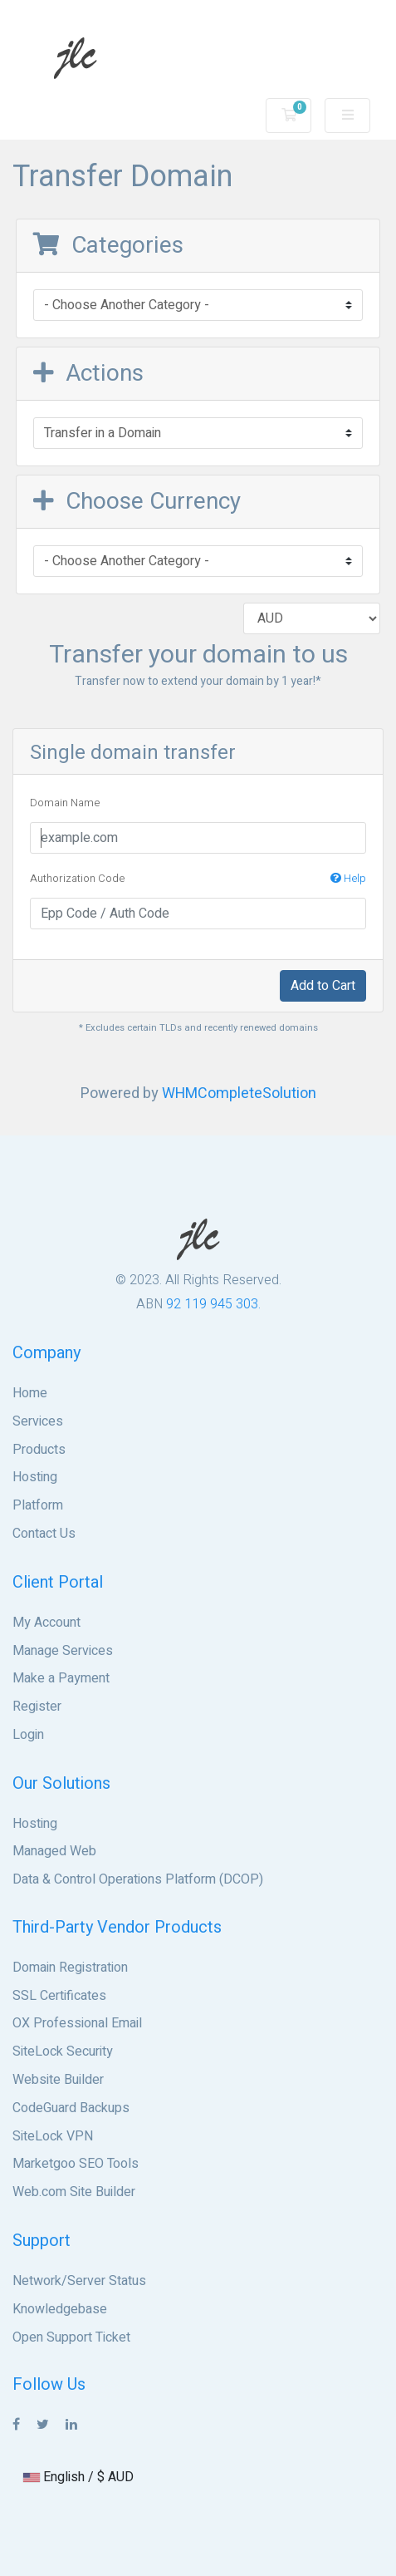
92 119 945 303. (213, 1304)
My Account (46, 1623)
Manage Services (62, 1651)
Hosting (34, 1477)
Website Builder (58, 2080)
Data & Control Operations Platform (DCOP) (137, 1879)
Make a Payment (61, 1678)
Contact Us (44, 1534)
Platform (37, 1505)
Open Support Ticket (71, 2337)
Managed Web (54, 1851)
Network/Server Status (79, 2281)
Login (28, 1735)
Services (37, 1421)
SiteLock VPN (52, 2136)
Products (39, 1450)
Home (29, 1393)
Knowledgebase (59, 2309)
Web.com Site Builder (73, 2192)
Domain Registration (70, 1968)
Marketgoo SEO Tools (75, 2164)
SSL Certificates (59, 1996)
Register (36, 1707)
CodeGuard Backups (71, 2108)
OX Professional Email (77, 2023)
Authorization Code (198, 879)
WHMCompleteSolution (239, 1093)
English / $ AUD (78, 2477)
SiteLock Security (62, 2051)
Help (348, 878)
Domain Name (65, 802)
